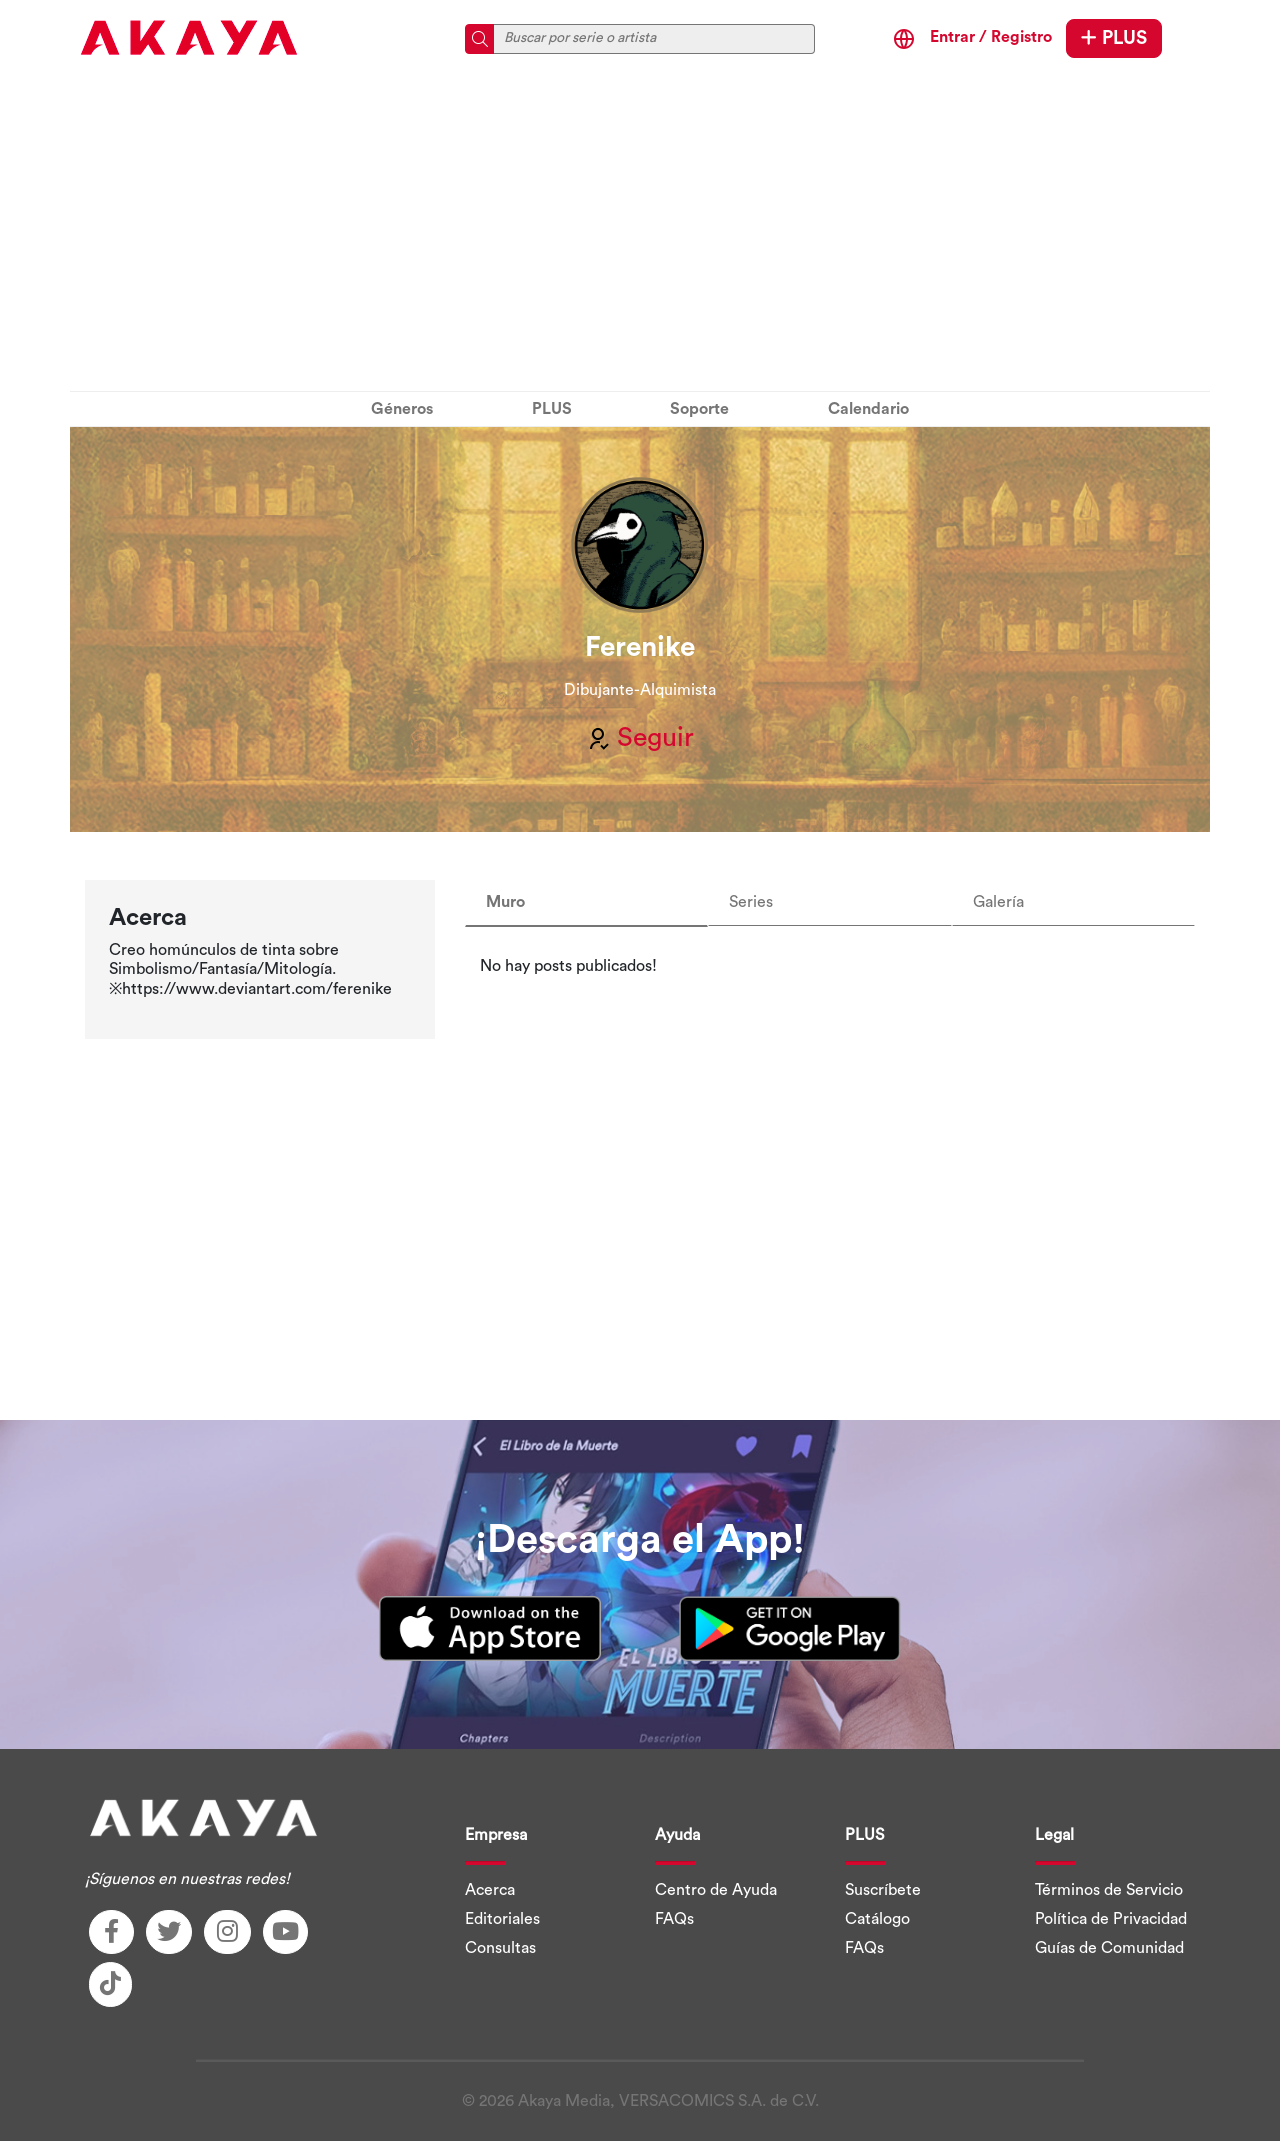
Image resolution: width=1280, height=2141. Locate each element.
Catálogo (877, 1919)
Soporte (699, 409)
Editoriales (502, 1919)
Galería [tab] (998, 902)
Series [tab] (751, 902)
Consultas (500, 1948)
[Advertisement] (640, 235)
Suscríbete (883, 1890)
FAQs (674, 1919)
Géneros (402, 409)
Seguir (640, 738)
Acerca (490, 1890)
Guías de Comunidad (1109, 1948)
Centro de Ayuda (716, 1890)
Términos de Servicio (1109, 1890)
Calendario (868, 409)
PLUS (1114, 38)
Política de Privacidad (1111, 1919)
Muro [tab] (505, 902)
